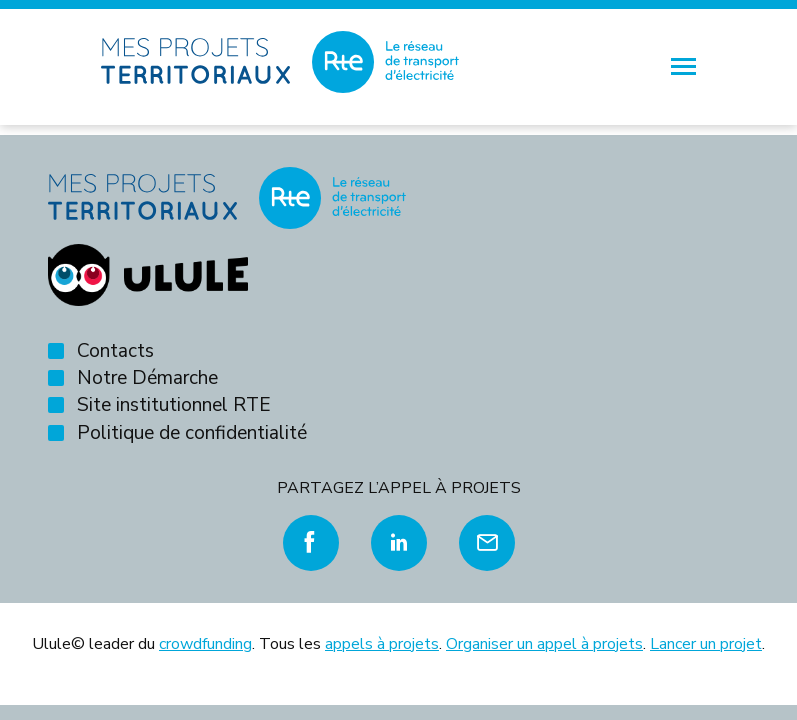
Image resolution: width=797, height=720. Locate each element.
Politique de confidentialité (192, 433)
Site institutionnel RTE (174, 405)
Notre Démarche (147, 378)
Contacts (115, 351)
